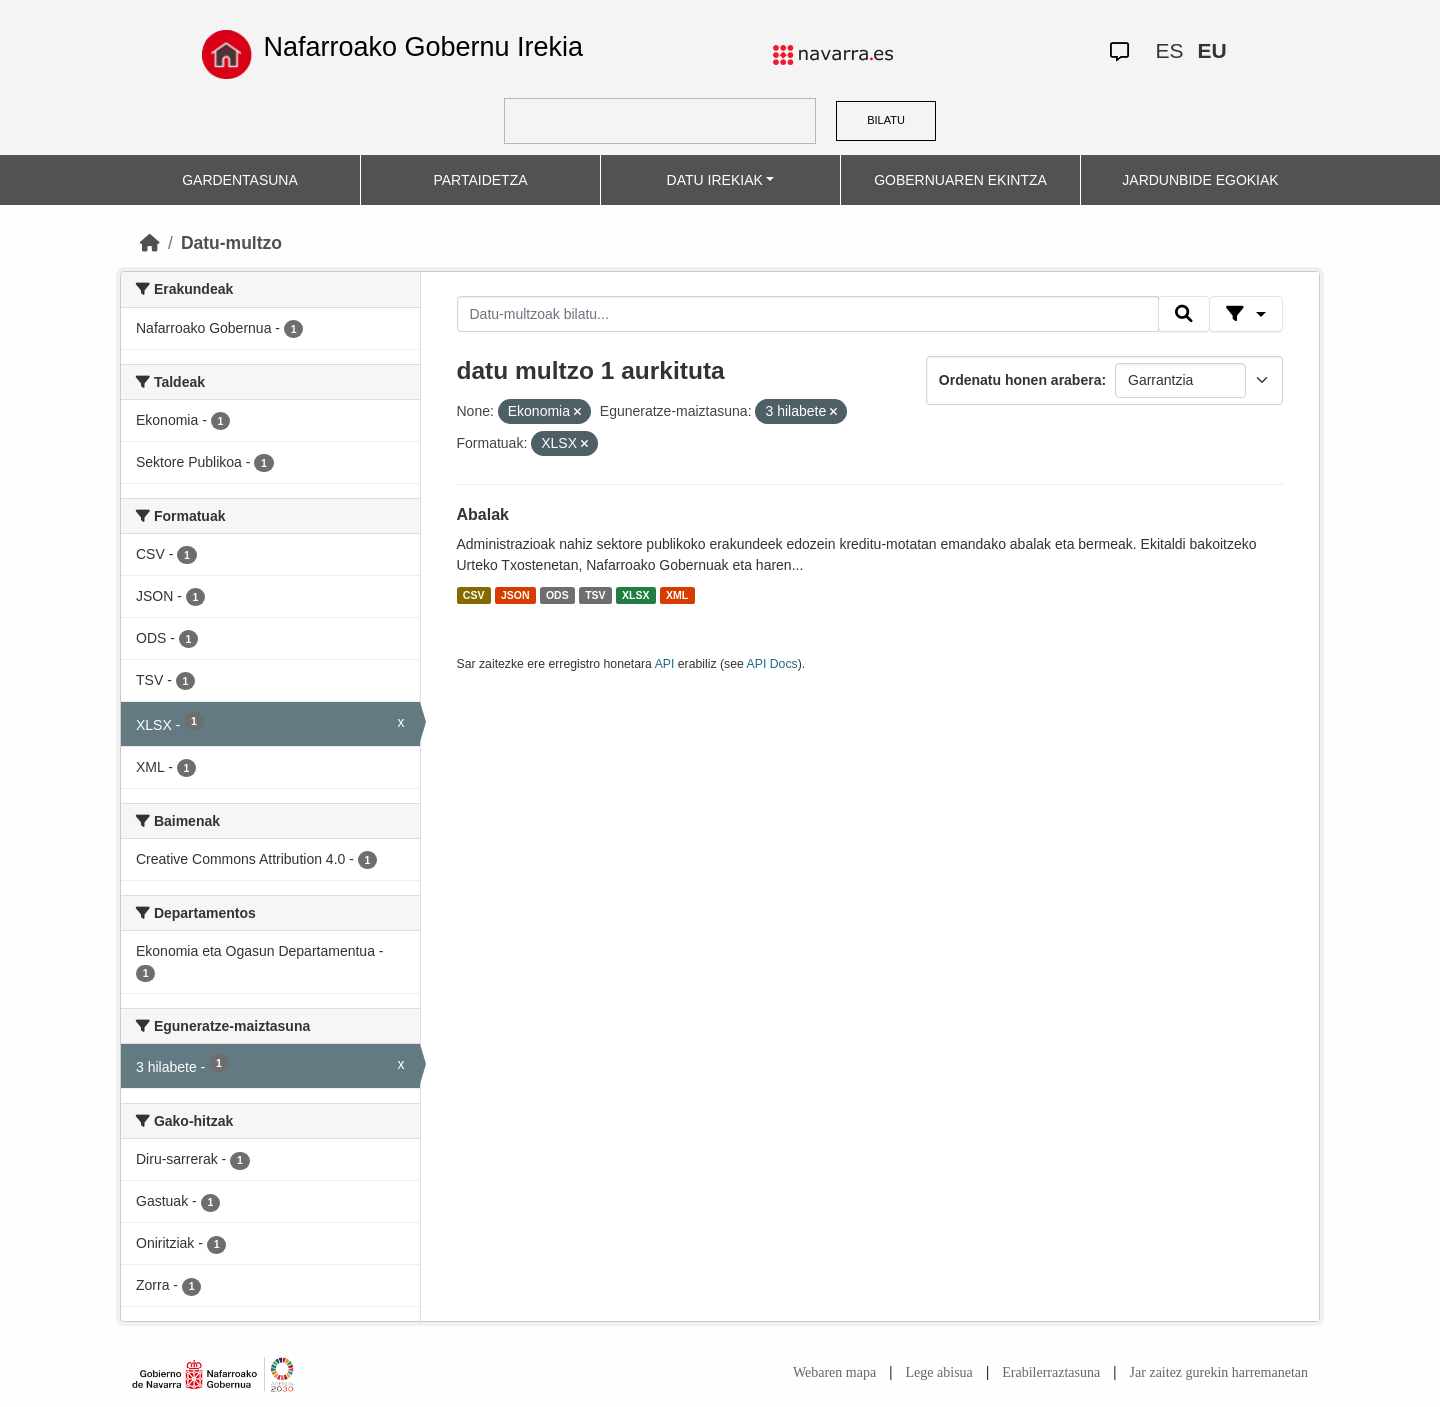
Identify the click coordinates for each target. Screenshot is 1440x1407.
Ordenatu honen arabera (1020, 380)
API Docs (772, 664)
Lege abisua (939, 1372)
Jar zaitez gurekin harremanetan (1219, 1372)
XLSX (635, 595)
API (665, 664)
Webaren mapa (834, 1372)
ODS (557, 595)
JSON (515, 595)
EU (1211, 50)
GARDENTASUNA (240, 180)
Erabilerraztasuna (1051, 1372)
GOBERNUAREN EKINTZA (960, 180)
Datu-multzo (231, 243)
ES (1169, 50)
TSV (595, 595)
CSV (474, 595)
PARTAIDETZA (480, 180)
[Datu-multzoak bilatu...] (808, 314)
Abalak (483, 514)
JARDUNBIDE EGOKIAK (1200, 180)
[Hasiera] (150, 243)
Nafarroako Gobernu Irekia (423, 47)
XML (677, 595)
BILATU (886, 120)
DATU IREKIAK (715, 180)
